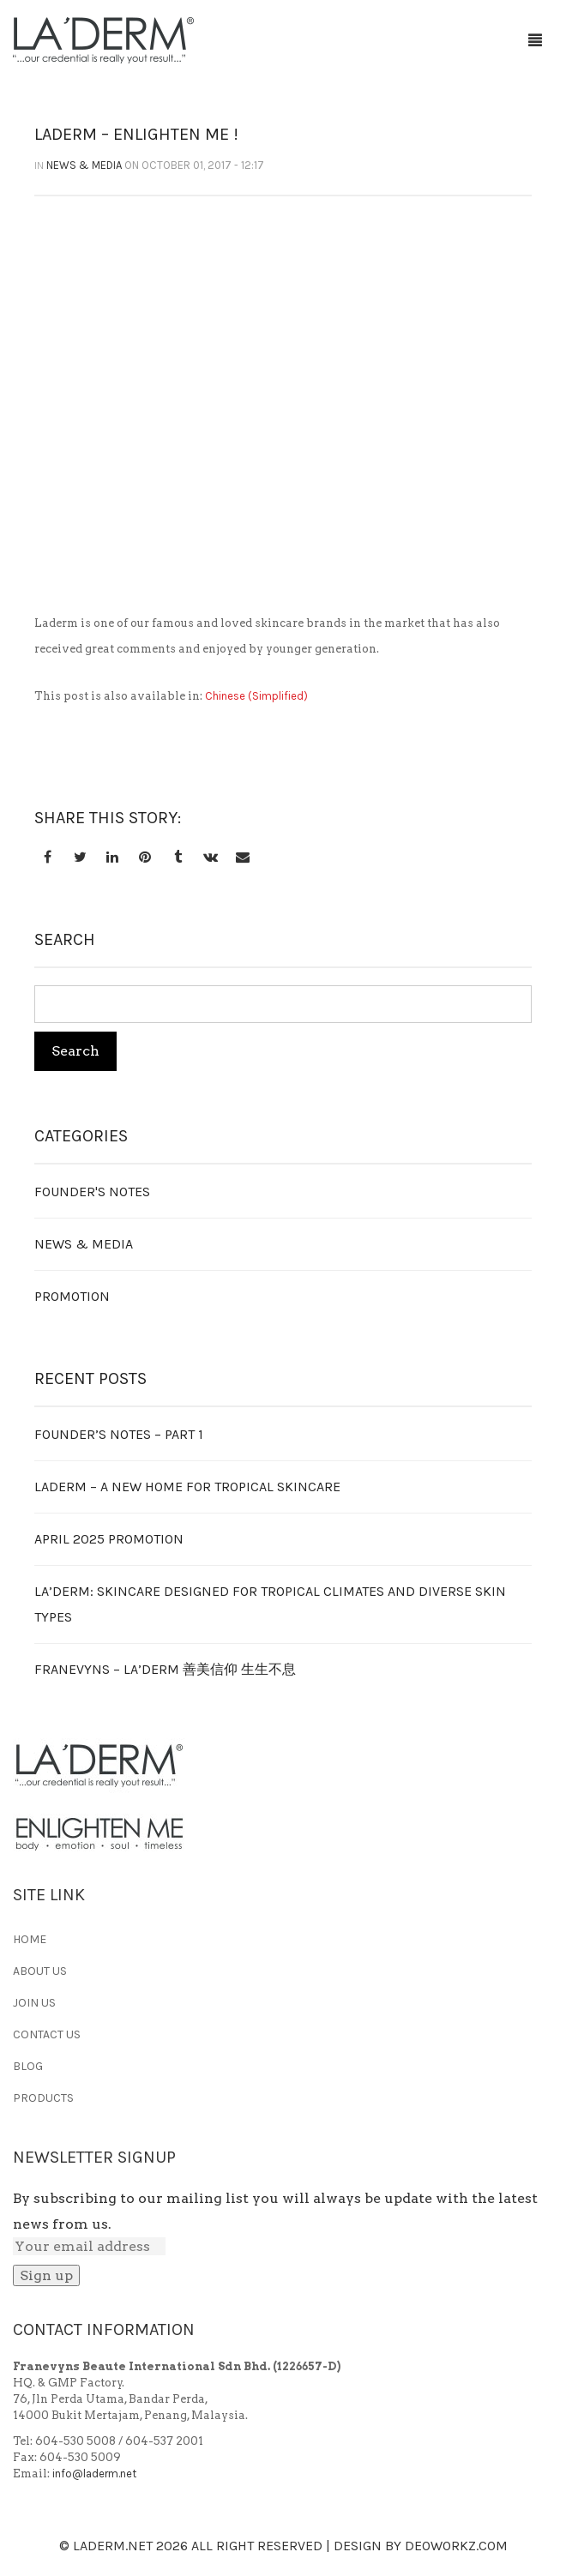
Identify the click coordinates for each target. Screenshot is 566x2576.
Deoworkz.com (456, 2545)
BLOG (28, 2066)
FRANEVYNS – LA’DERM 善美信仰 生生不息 (165, 1669)
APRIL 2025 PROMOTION (109, 1539)
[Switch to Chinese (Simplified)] (256, 695)
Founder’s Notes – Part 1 (118, 1434)
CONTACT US (47, 2034)
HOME (29, 1939)
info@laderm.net (94, 2473)
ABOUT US (40, 1971)
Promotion (72, 1296)
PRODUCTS (43, 2098)
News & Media (84, 165)
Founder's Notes (92, 1191)
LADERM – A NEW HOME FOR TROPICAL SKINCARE (187, 1486)
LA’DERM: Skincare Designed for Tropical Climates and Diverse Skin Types (270, 1604)
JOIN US (34, 2002)
